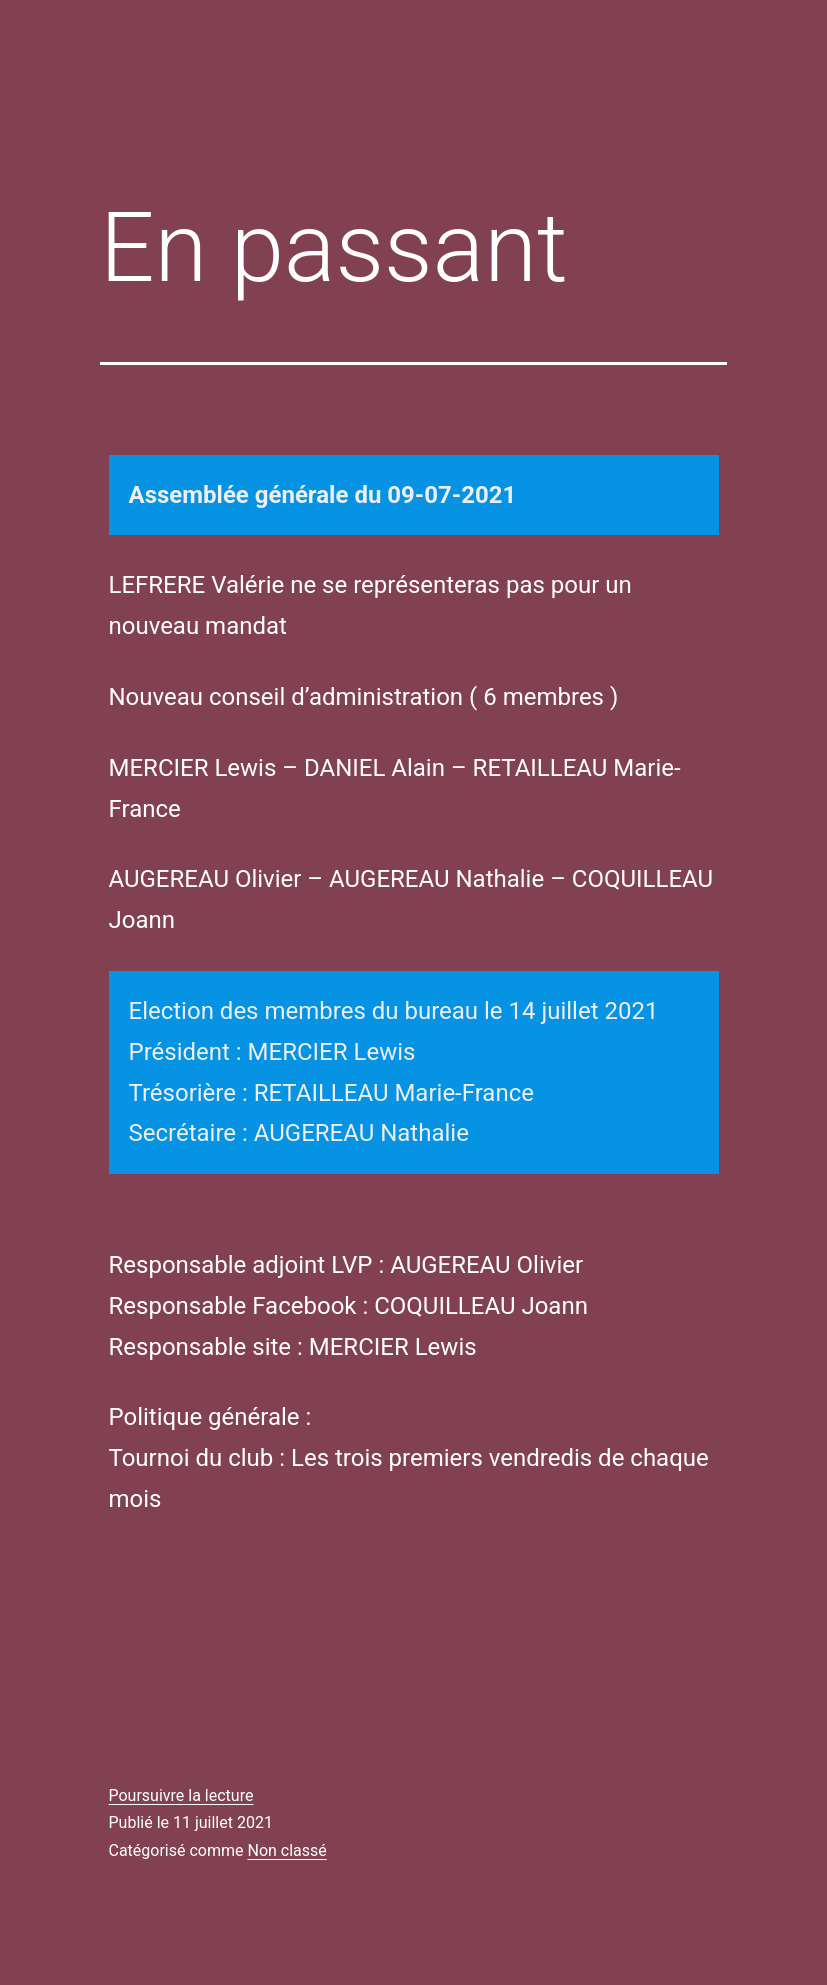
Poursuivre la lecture (181, 1795)
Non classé (286, 1850)
